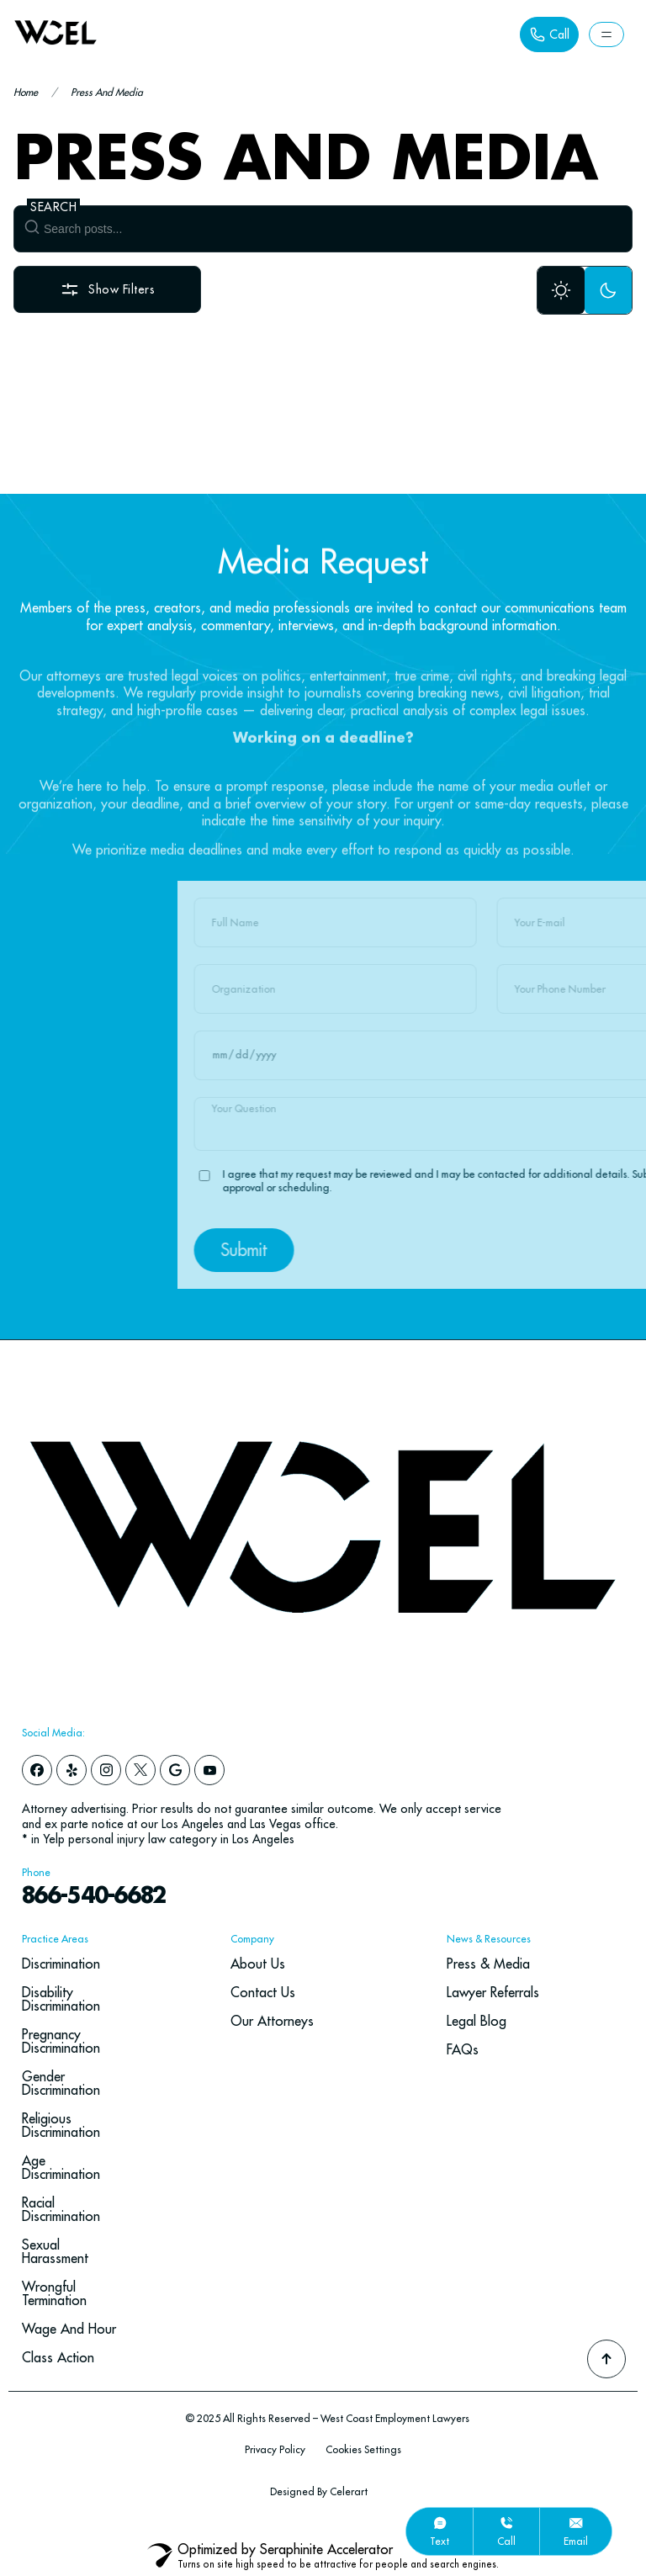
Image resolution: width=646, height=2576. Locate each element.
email (576, 2541)
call (506, 2541)
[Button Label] (549, 34)
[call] (506, 2523)
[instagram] (106, 1770)
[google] (175, 1770)
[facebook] (37, 1770)
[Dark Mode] (608, 290)
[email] (576, 2523)
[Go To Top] (606, 2359)
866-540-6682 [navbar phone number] (93, 1896)
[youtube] (209, 1770)
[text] (440, 2523)
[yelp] (71, 1770)
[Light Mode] (561, 290)
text (439, 2541)
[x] (140, 1770)
